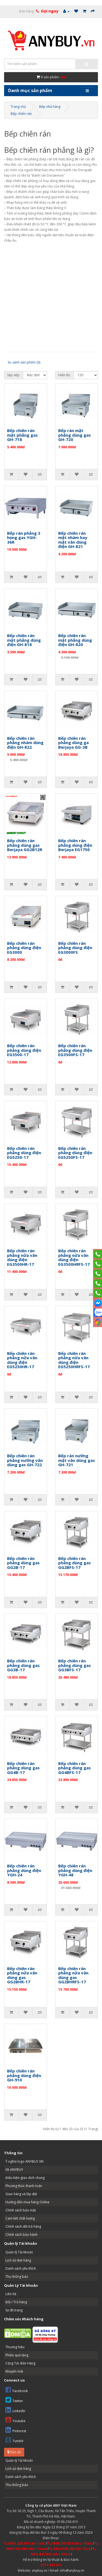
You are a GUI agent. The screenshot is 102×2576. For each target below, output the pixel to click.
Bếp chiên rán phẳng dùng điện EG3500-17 (24, 1050)
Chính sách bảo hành (21, 2234)
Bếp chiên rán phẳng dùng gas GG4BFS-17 (74, 1768)
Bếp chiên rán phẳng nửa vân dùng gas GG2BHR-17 (22, 1975)
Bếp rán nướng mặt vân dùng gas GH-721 (76, 1460)
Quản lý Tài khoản (19, 2252)
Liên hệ (10, 2294)
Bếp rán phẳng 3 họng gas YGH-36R (23, 537)
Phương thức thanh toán (23, 2186)
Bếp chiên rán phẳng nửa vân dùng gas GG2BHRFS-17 (73, 1975)
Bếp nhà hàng (49, 106)
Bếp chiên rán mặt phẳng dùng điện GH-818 (24, 640)
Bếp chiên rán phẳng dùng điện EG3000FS (75, 947)
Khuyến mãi (14, 2371)
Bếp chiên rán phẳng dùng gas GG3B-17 (23, 1665)
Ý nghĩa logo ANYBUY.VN (24, 2161)
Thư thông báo (16, 2276)
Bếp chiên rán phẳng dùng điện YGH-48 (75, 1870)
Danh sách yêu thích (20, 2268)
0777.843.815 (51, 2565)
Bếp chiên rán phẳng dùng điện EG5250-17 (24, 1153)
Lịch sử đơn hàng (18, 2260)
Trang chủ (18, 106)
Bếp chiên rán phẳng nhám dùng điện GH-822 (25, 742)
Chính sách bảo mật (20, 2210)
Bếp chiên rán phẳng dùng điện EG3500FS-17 (75, 1050)
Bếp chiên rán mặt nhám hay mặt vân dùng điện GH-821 (72, 539)
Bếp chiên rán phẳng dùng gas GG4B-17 (23, 1768)
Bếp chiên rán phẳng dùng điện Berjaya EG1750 (75, 845)
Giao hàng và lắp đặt (21, 2194)
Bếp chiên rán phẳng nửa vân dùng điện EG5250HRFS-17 (74, 1360)
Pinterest (15, 2429)
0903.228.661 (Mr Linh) (24, 2543)
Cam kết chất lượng (20, 2218)
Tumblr (14, 2440)
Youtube (15, 2419)
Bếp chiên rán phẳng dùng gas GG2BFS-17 (74, 1563)
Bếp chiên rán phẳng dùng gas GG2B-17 (23, 1563)
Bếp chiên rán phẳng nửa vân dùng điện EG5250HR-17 (22, 1360)
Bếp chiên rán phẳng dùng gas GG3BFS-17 (74, 1665)
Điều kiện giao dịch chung (25, 2177)
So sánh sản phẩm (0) (24, 362)
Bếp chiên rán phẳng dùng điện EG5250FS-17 (75, 1153)
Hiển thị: (64, 375)
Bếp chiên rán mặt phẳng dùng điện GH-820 (75, 640)
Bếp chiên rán (21, 113)
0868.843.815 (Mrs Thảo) (70, 2543)
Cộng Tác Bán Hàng (20, 2363)
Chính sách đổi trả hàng (23, 2226)
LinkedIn (15, 2409)
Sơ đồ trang (14, 2310)
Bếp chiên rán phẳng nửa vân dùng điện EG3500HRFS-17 (74, 1257)
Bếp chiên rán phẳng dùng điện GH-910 (24, 2075)
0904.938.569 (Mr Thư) (70, 2548)
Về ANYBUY (14, 2169)
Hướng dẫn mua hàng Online (27, 2202)
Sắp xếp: (13, 375)
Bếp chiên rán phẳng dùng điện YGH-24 (24, 1870)
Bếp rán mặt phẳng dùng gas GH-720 (74, 435)
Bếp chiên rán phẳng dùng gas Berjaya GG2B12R (24, 845)
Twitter (14, 2399)
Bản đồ (14, 2452)
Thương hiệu (14, 2347)
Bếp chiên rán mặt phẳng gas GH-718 (22, 435)
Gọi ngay (49, 11)
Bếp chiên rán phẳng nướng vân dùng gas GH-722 (25, 1460)
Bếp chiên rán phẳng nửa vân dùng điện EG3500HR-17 (22, 1257)
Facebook (16, 2389)
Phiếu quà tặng (16, 2355)
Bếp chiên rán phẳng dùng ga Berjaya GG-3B (73, 742)
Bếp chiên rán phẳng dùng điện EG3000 (24, 947)
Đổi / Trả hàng (16, 2302)
